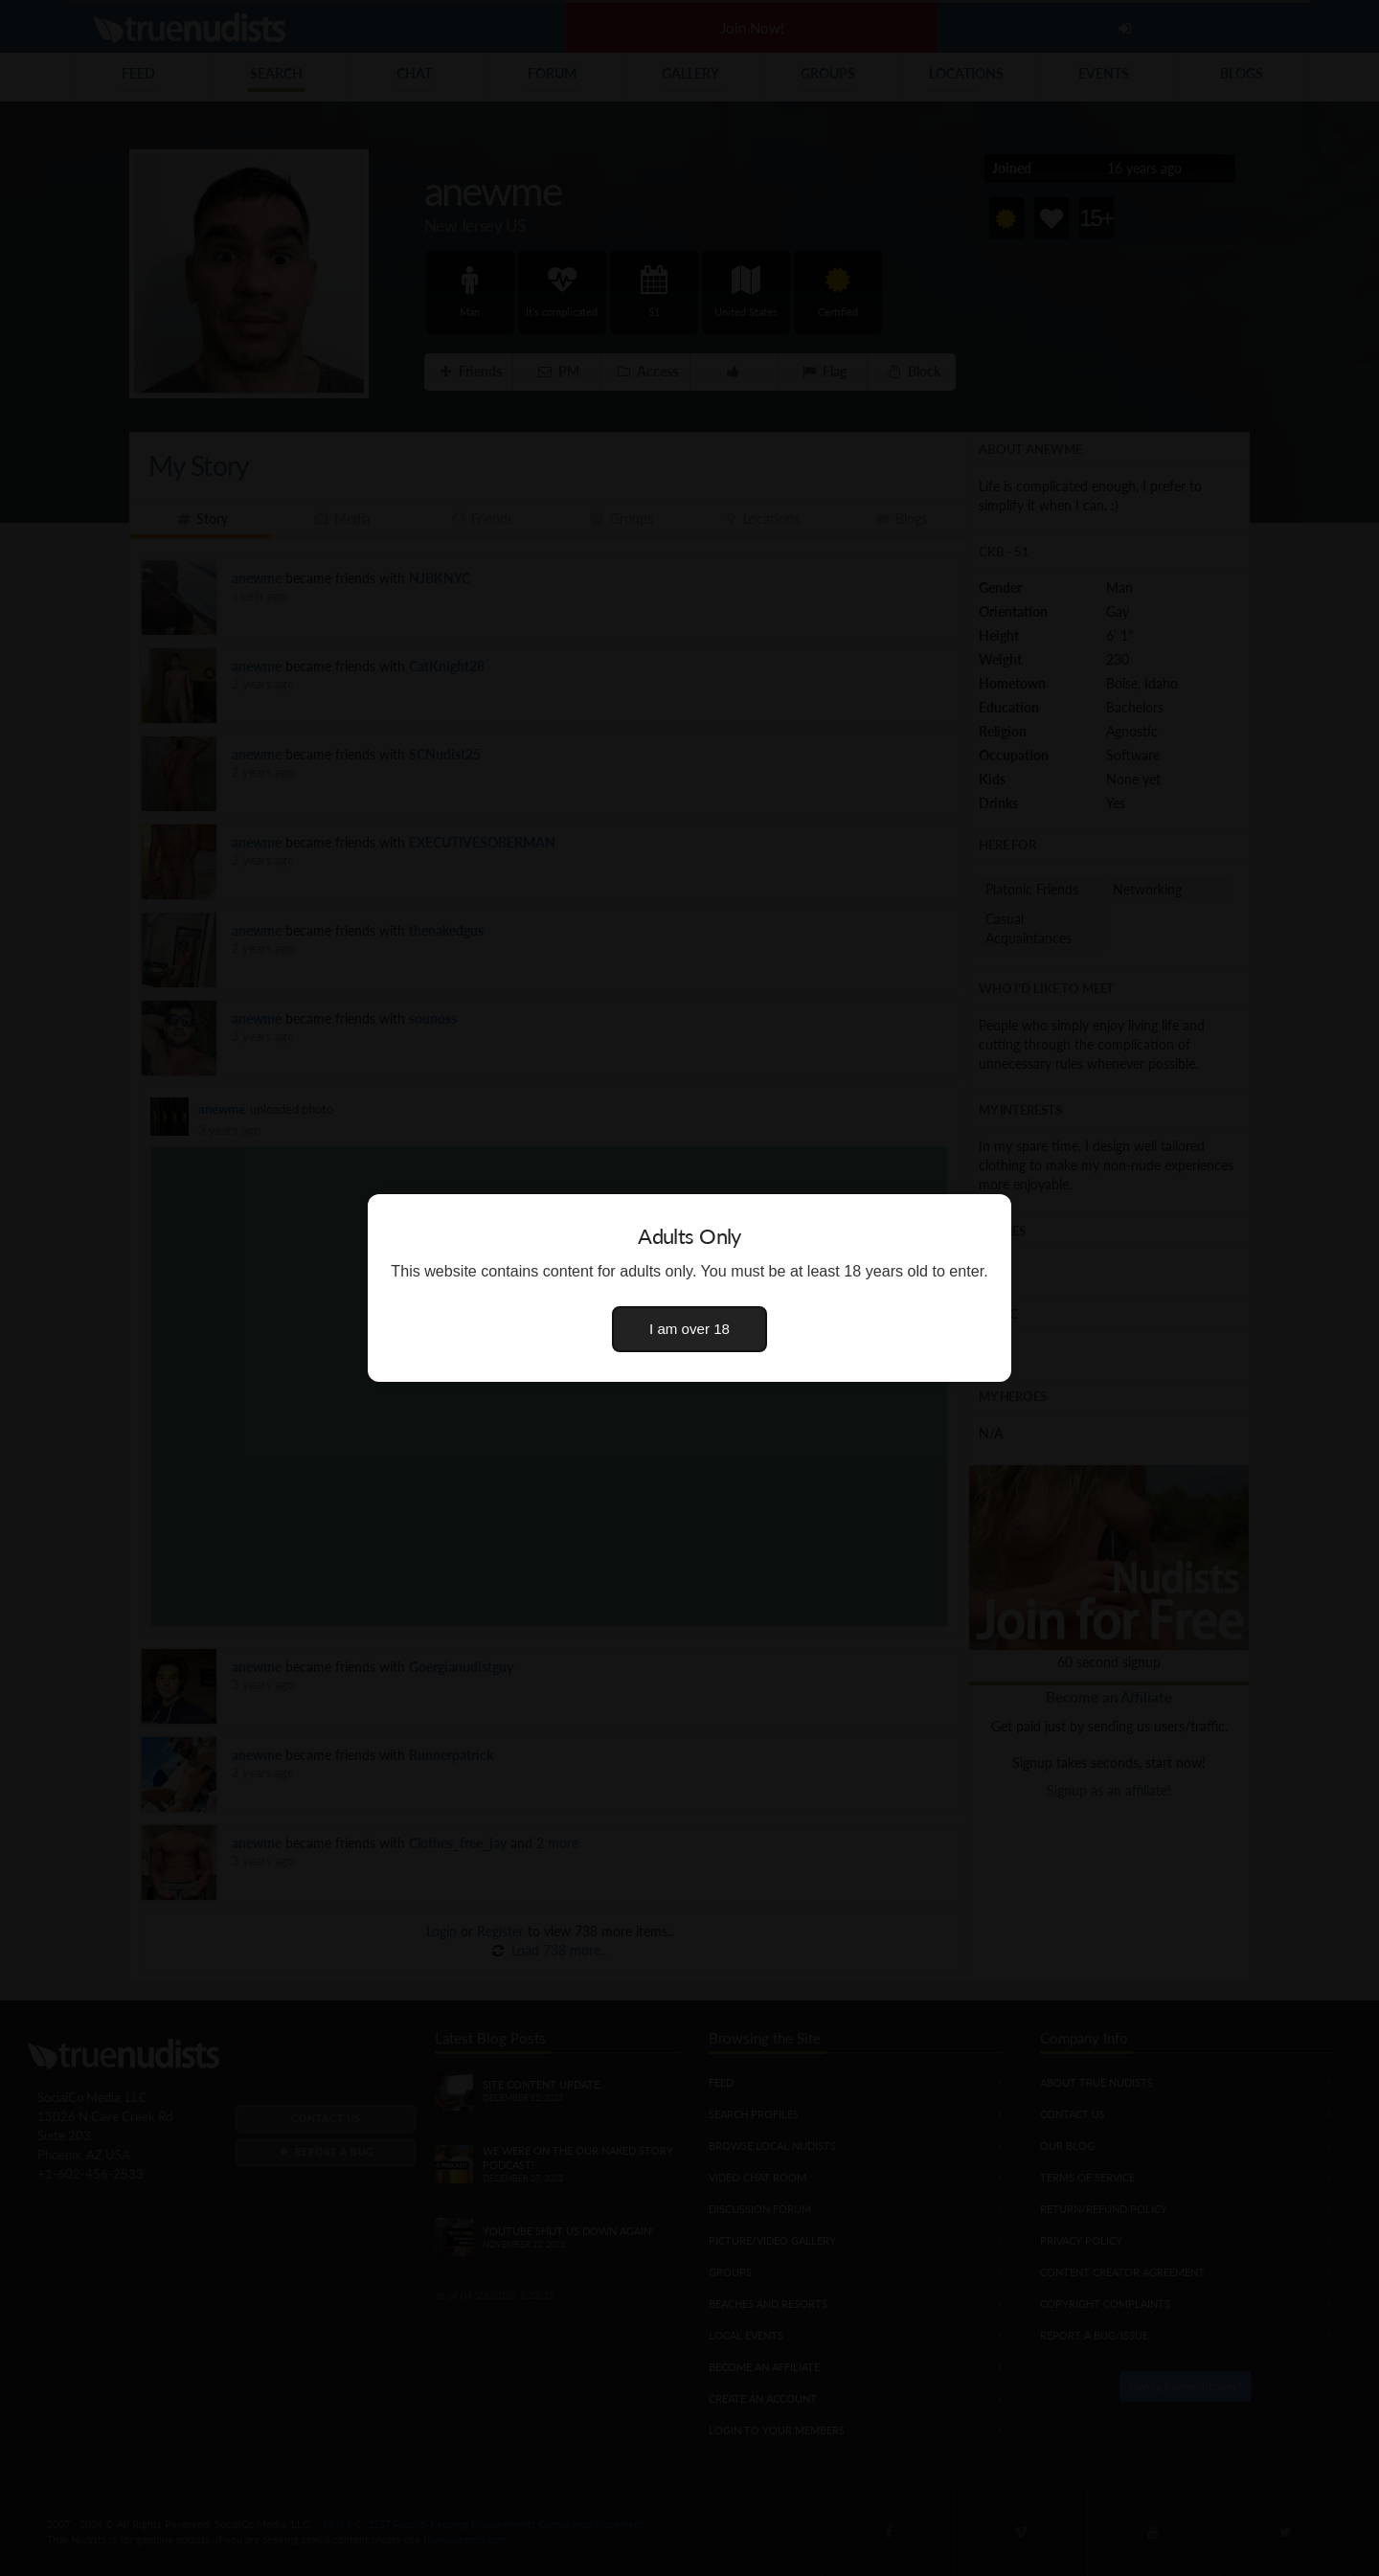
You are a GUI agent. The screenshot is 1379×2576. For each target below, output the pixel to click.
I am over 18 (689, 1329)
